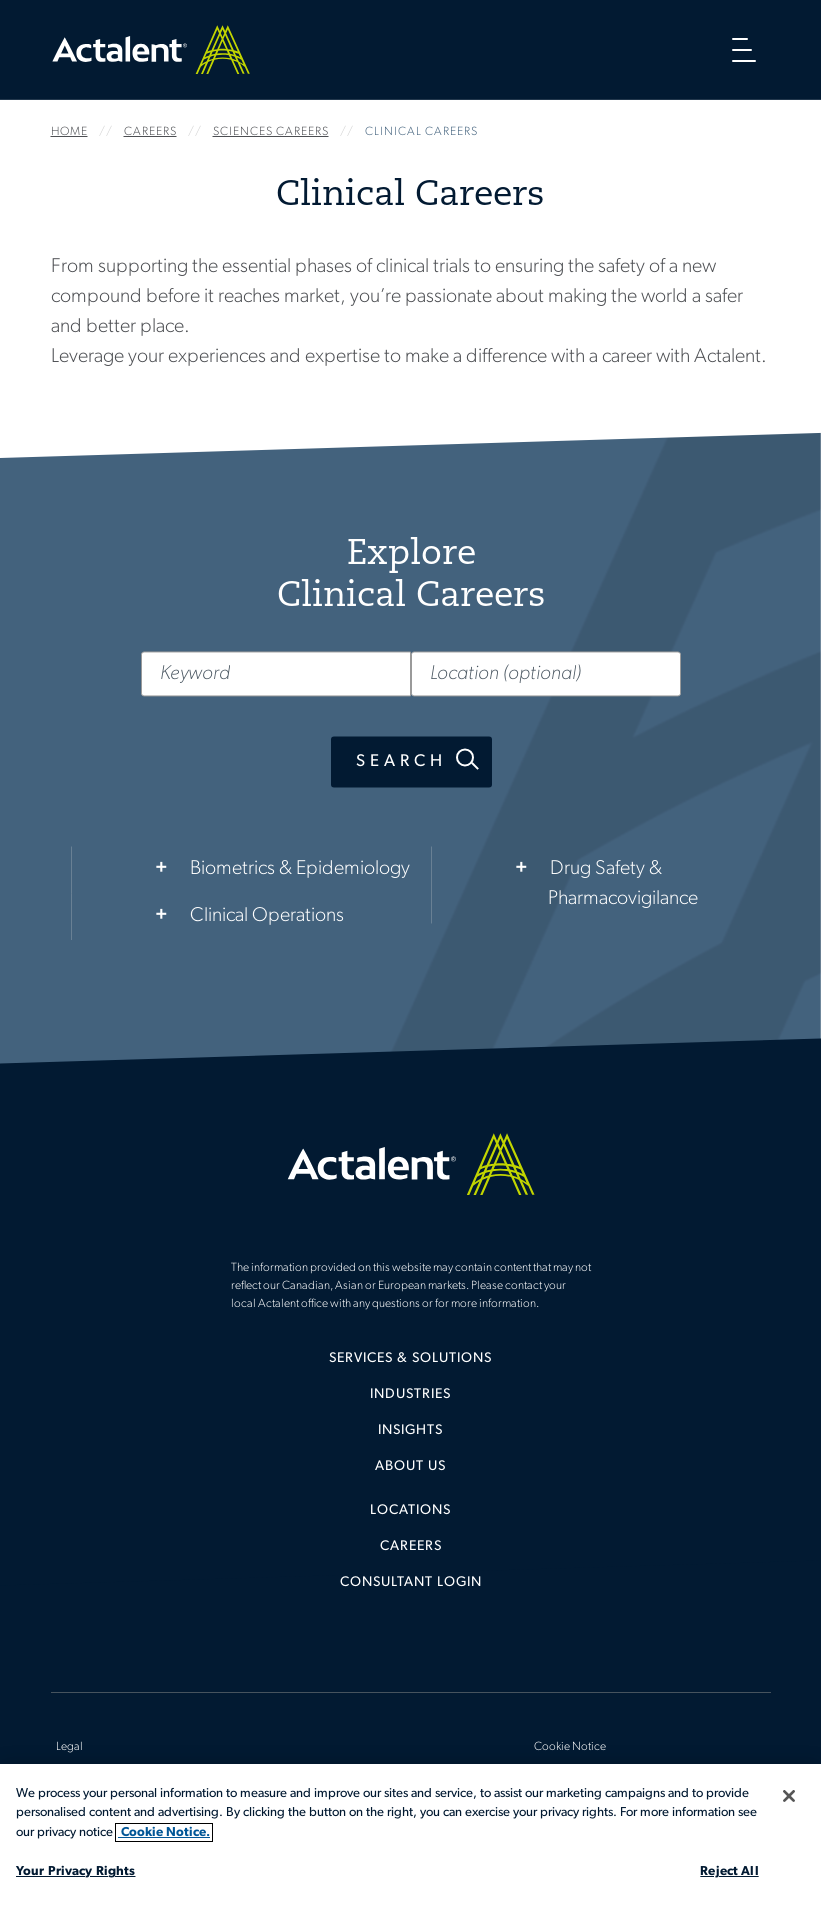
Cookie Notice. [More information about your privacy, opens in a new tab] (164, 1832)
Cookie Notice (570, 1747)
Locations (410, 1510)
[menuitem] (411, 1366)
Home (151, 49)
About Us (410, 1466)
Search (400, 762)
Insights (410, 1430)
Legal (69, 1747)
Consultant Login (411, 1582)
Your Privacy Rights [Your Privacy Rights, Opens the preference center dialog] (75, 1871)
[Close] (789, 1796)
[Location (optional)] (546, 674)
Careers (411, 1546)
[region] (410, 1838)
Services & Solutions (410, 1358)
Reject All (729, 1871)
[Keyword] (276, 674)
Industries (410, 1394)
